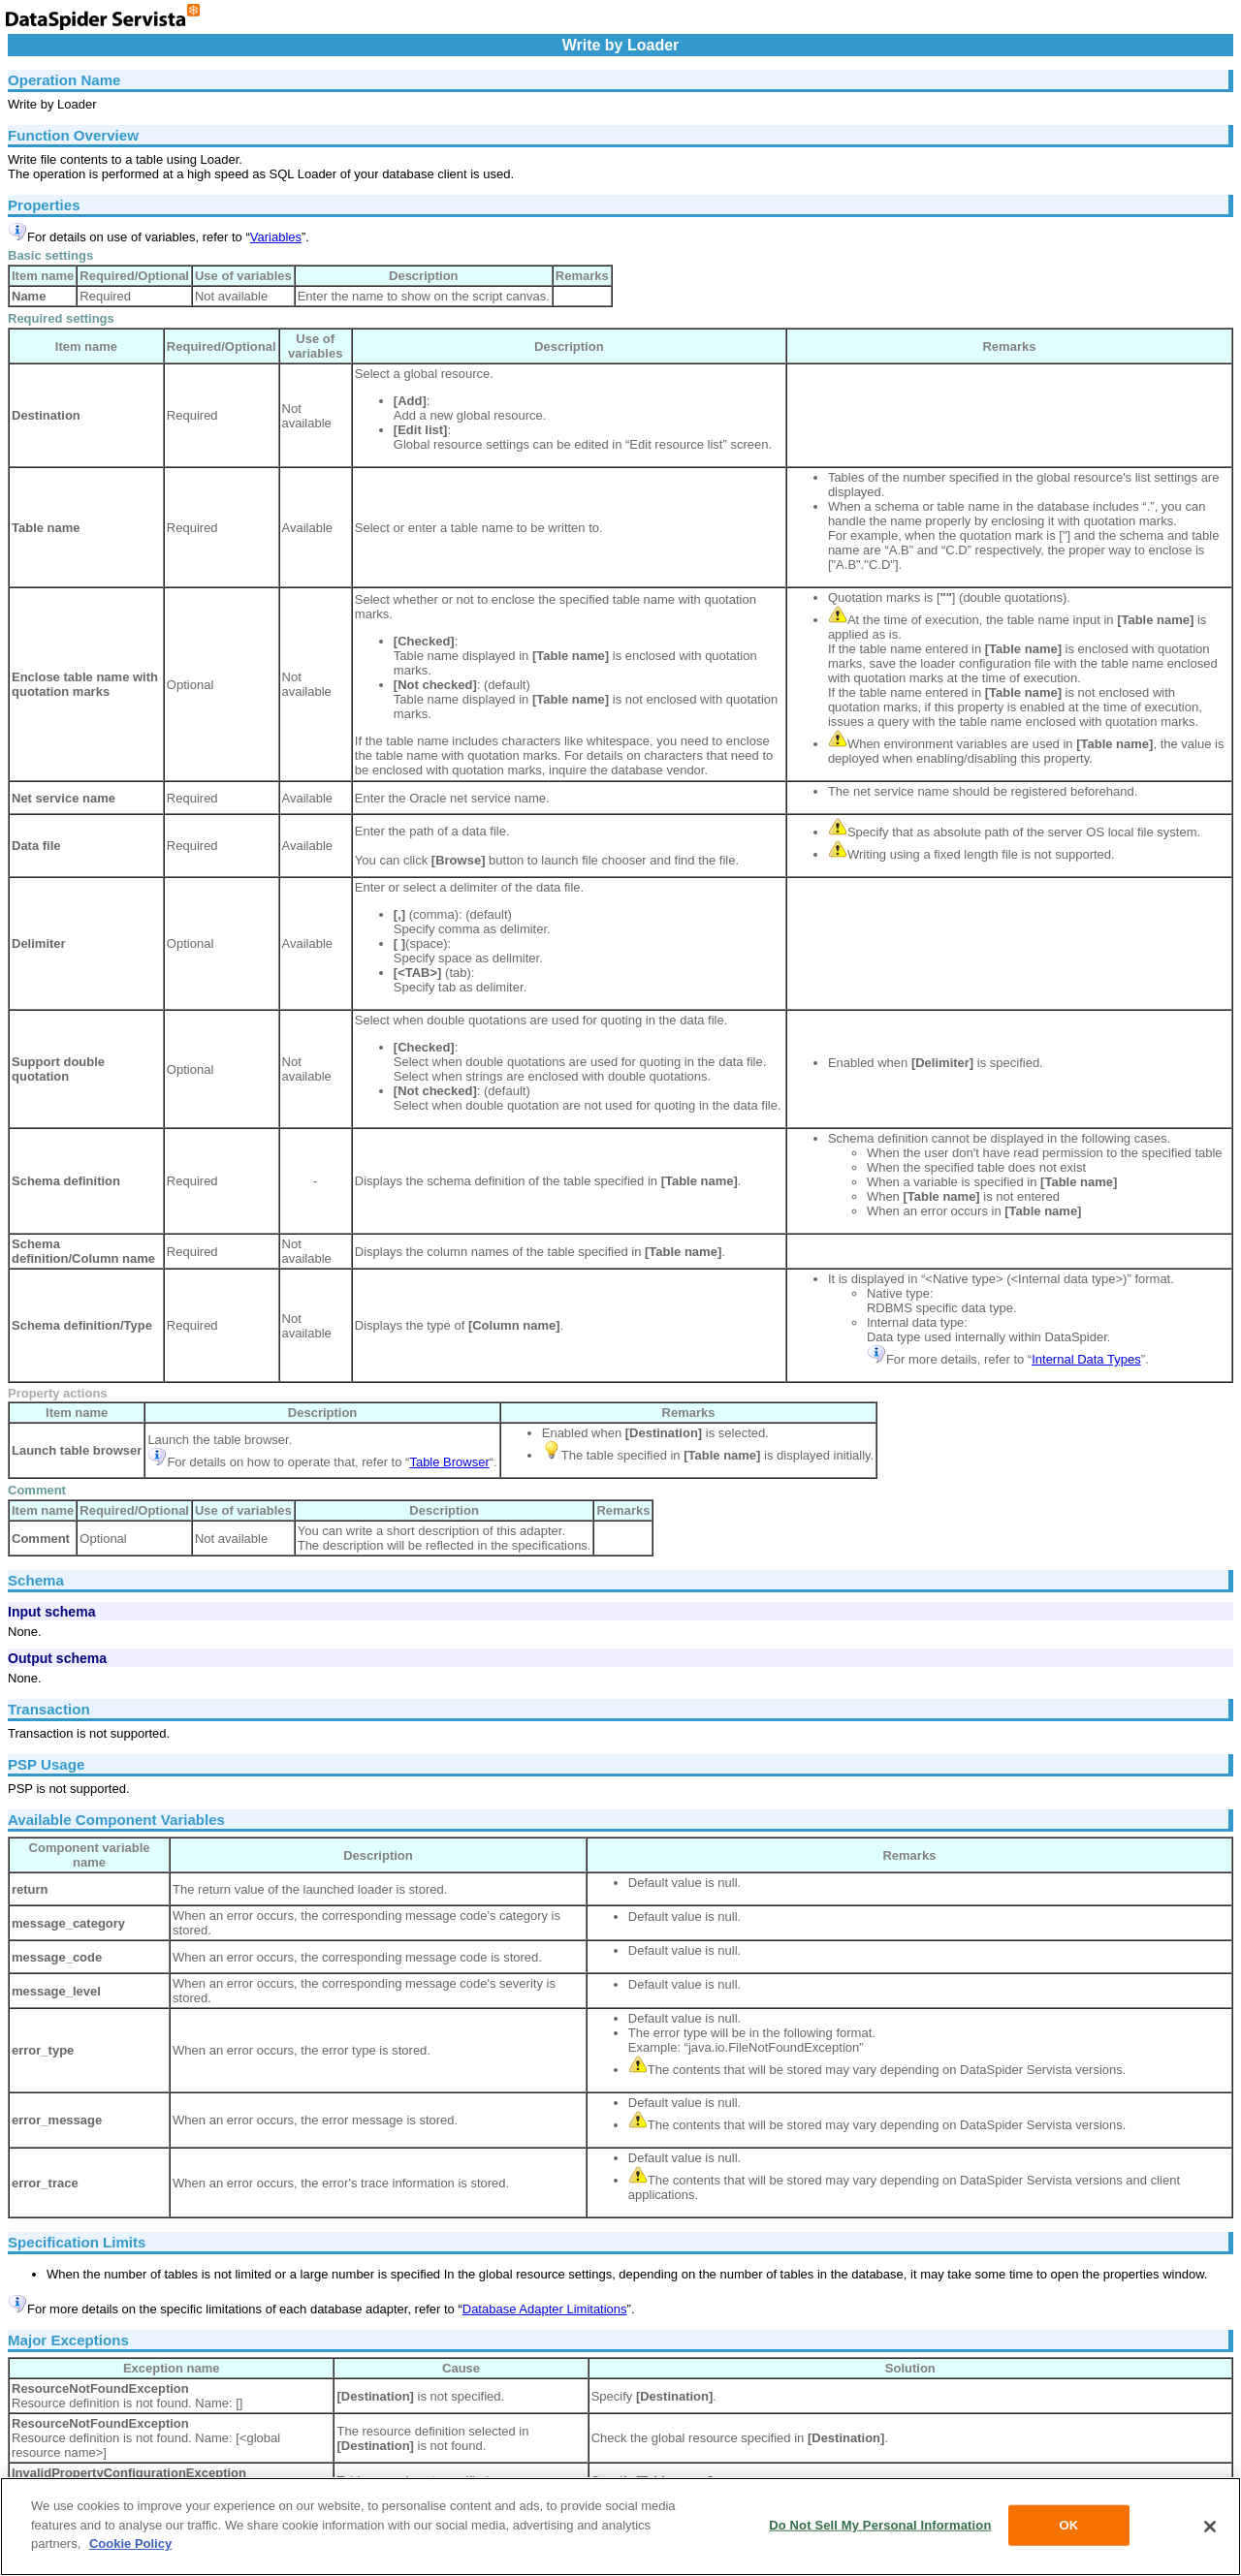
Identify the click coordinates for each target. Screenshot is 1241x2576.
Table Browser (449, 1462)
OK (1069, 2525)
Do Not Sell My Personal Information (880, 2525)
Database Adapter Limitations (544, 2309)
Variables (276, 237)
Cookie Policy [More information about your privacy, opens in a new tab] (130, 2543)
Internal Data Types (1086, 1359)
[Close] (1210, 2526)
